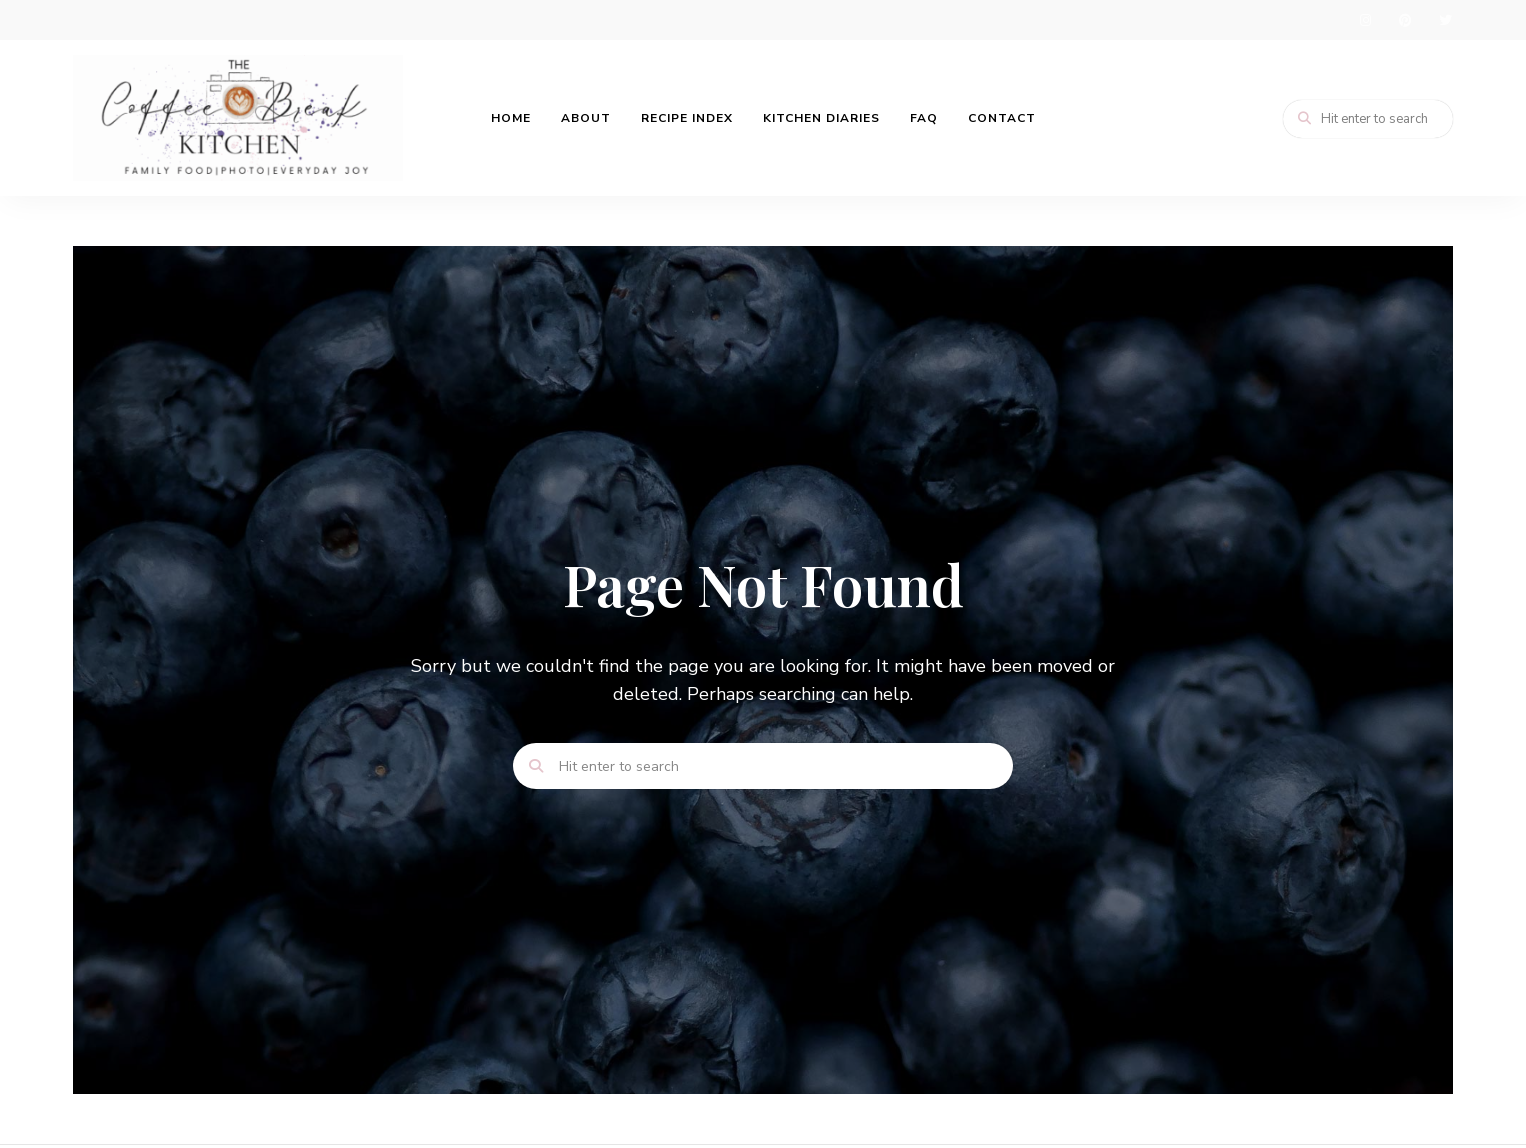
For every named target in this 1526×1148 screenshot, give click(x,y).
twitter (1445, 20)
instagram (1365, 20)
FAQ (924, 118)
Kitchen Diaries (821, 118)
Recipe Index (687, 118)
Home (511, 118)
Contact (1002, 118)
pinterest (1405, 20)
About (586, 118)
